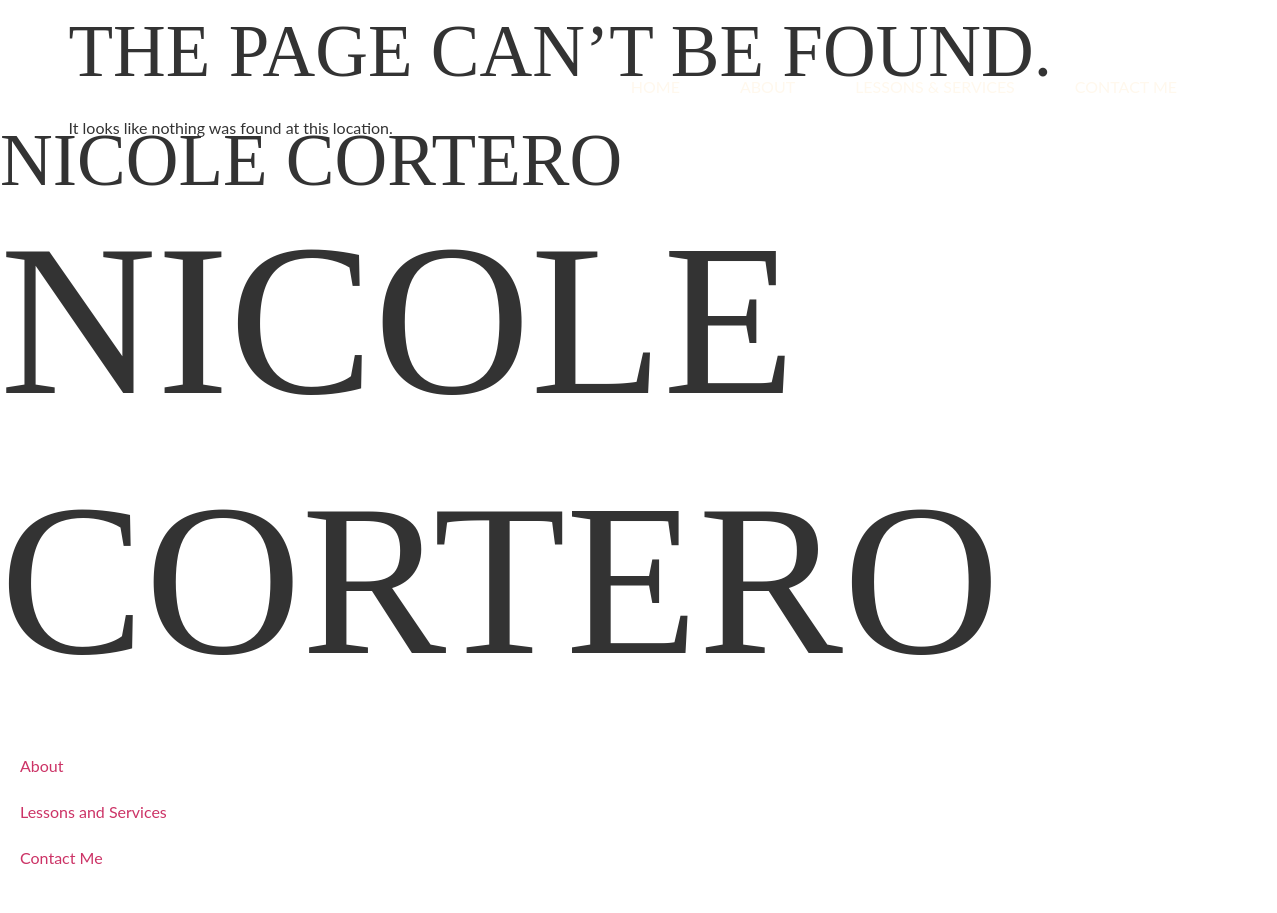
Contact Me (1126, 86)
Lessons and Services (93, 811)
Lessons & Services (935, 86)
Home (655, 86)
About (767, 86)
